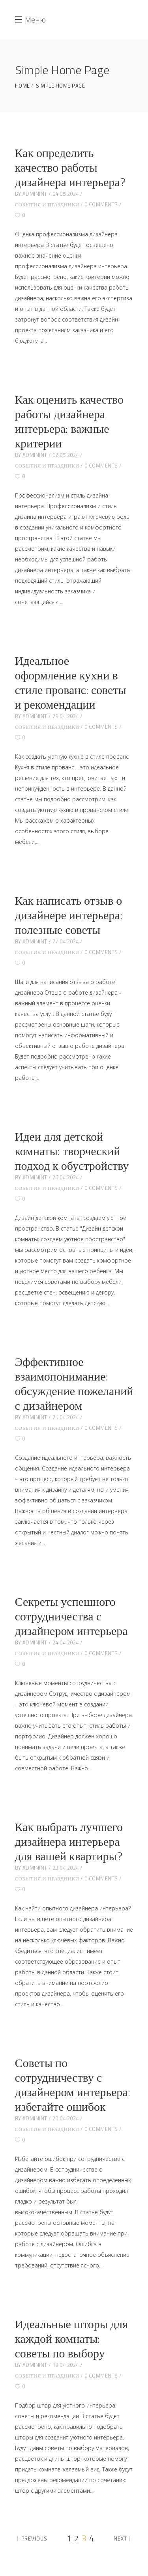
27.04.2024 (65, 941)
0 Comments (101, 204)
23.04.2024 (65, 1868)
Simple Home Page (60, 85)
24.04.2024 (65, 1642)
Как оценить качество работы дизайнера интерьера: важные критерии (69, 421)
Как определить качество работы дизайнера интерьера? (70, 167)
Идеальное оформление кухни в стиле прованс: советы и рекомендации (70, 682)
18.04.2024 (65, 2365)
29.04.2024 (65, 716)
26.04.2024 (65, 1177)
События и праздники (47, 204)
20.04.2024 (65, 2118)
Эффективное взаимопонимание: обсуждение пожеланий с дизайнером (74, 1383)
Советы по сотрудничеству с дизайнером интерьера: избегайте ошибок (72, 2085)
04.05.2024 (65, 194)
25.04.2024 (65, 1417)
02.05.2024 (65, 455)
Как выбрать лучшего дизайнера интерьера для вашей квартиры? (69, 1841)
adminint (34, 194)
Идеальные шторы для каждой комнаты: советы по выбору (71, 2338)
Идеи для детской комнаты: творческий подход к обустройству (72, 1151)
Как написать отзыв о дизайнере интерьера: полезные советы (68, 915)
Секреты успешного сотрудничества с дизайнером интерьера (71, 1616)
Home (22, 85)
